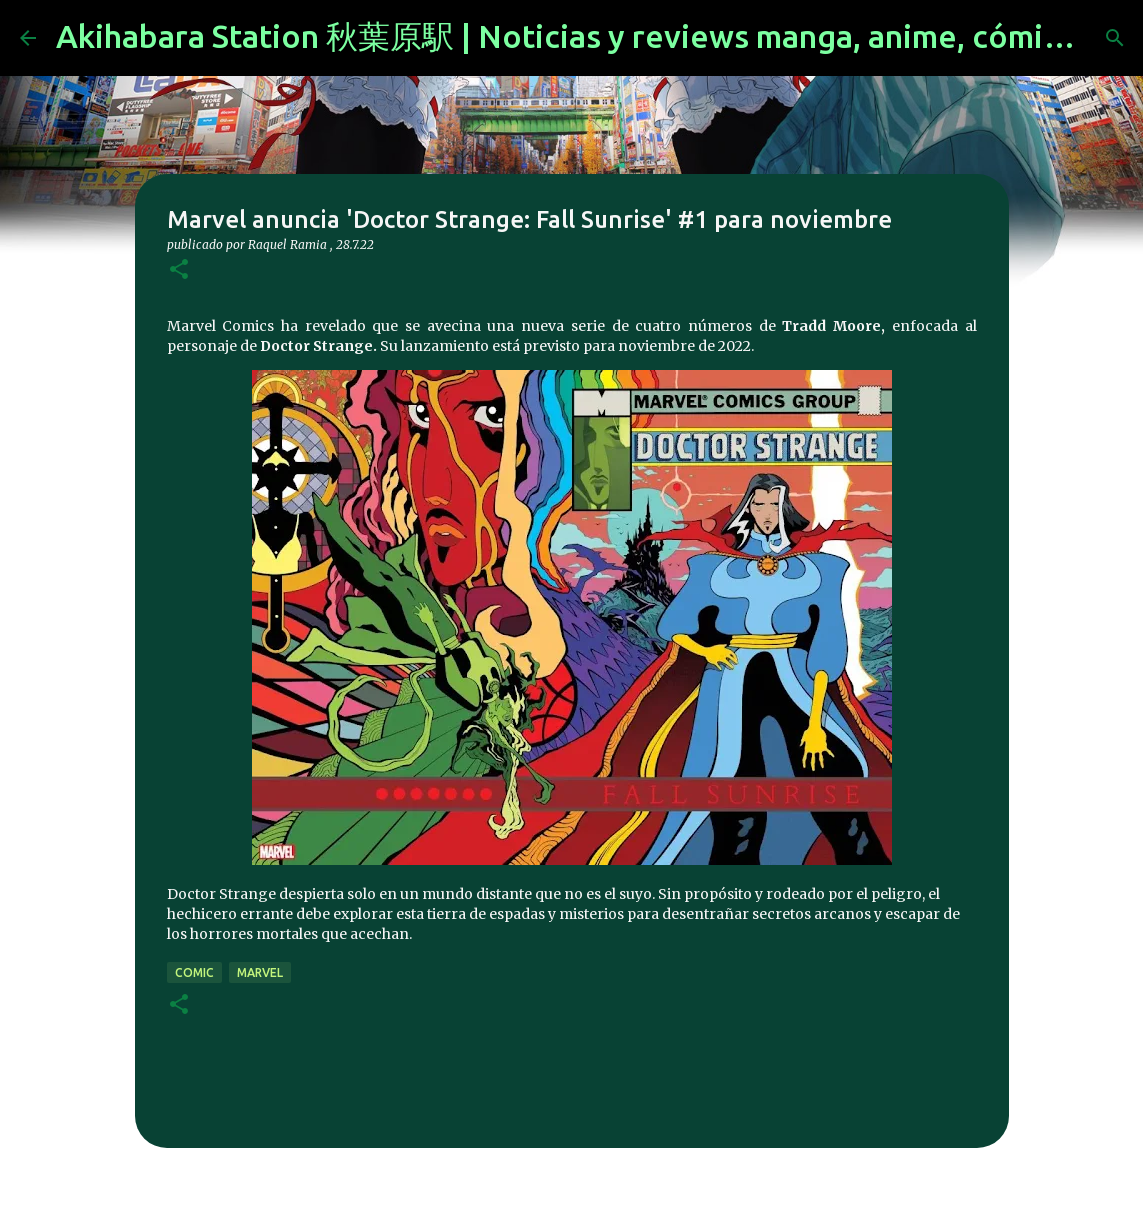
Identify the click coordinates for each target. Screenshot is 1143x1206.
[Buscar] (1115, 38)
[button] (179, 270)
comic (194, 972)
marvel (260, 972)
